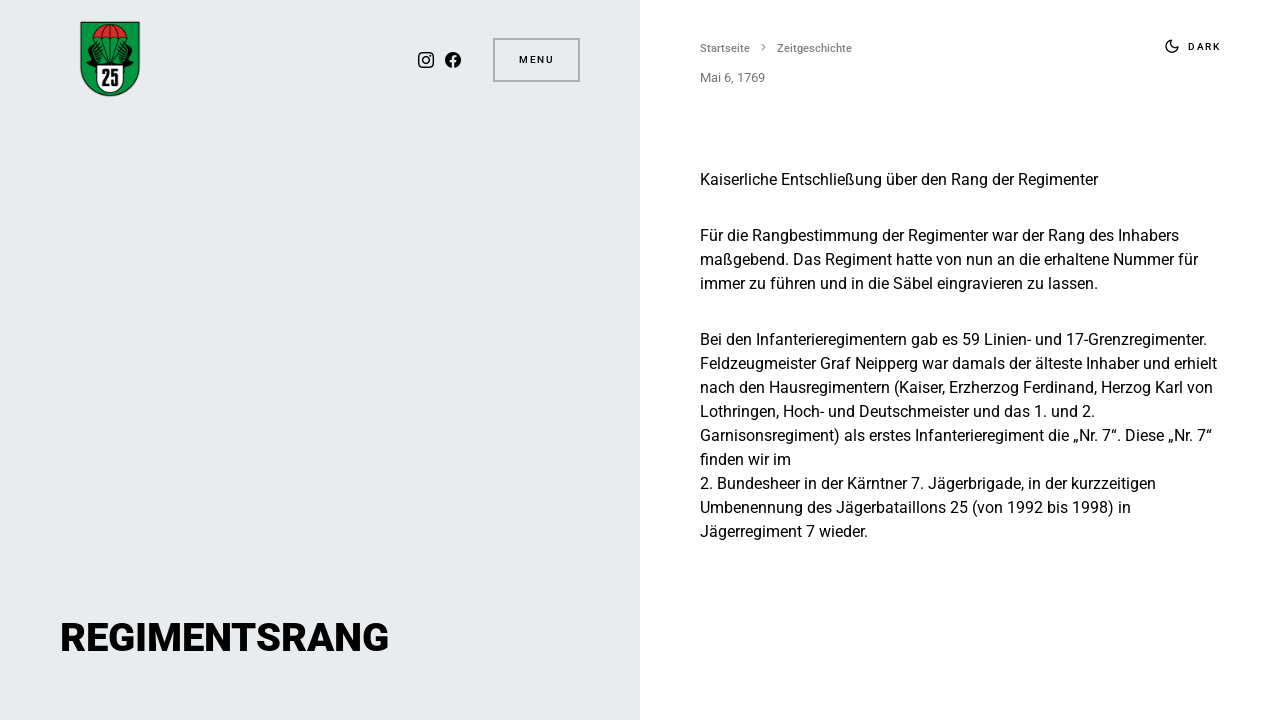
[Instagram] (426, 60)
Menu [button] (536, 59)
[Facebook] (453, 60)
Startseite (725, 48)
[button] (1188, 46)
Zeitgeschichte (814, 48)
